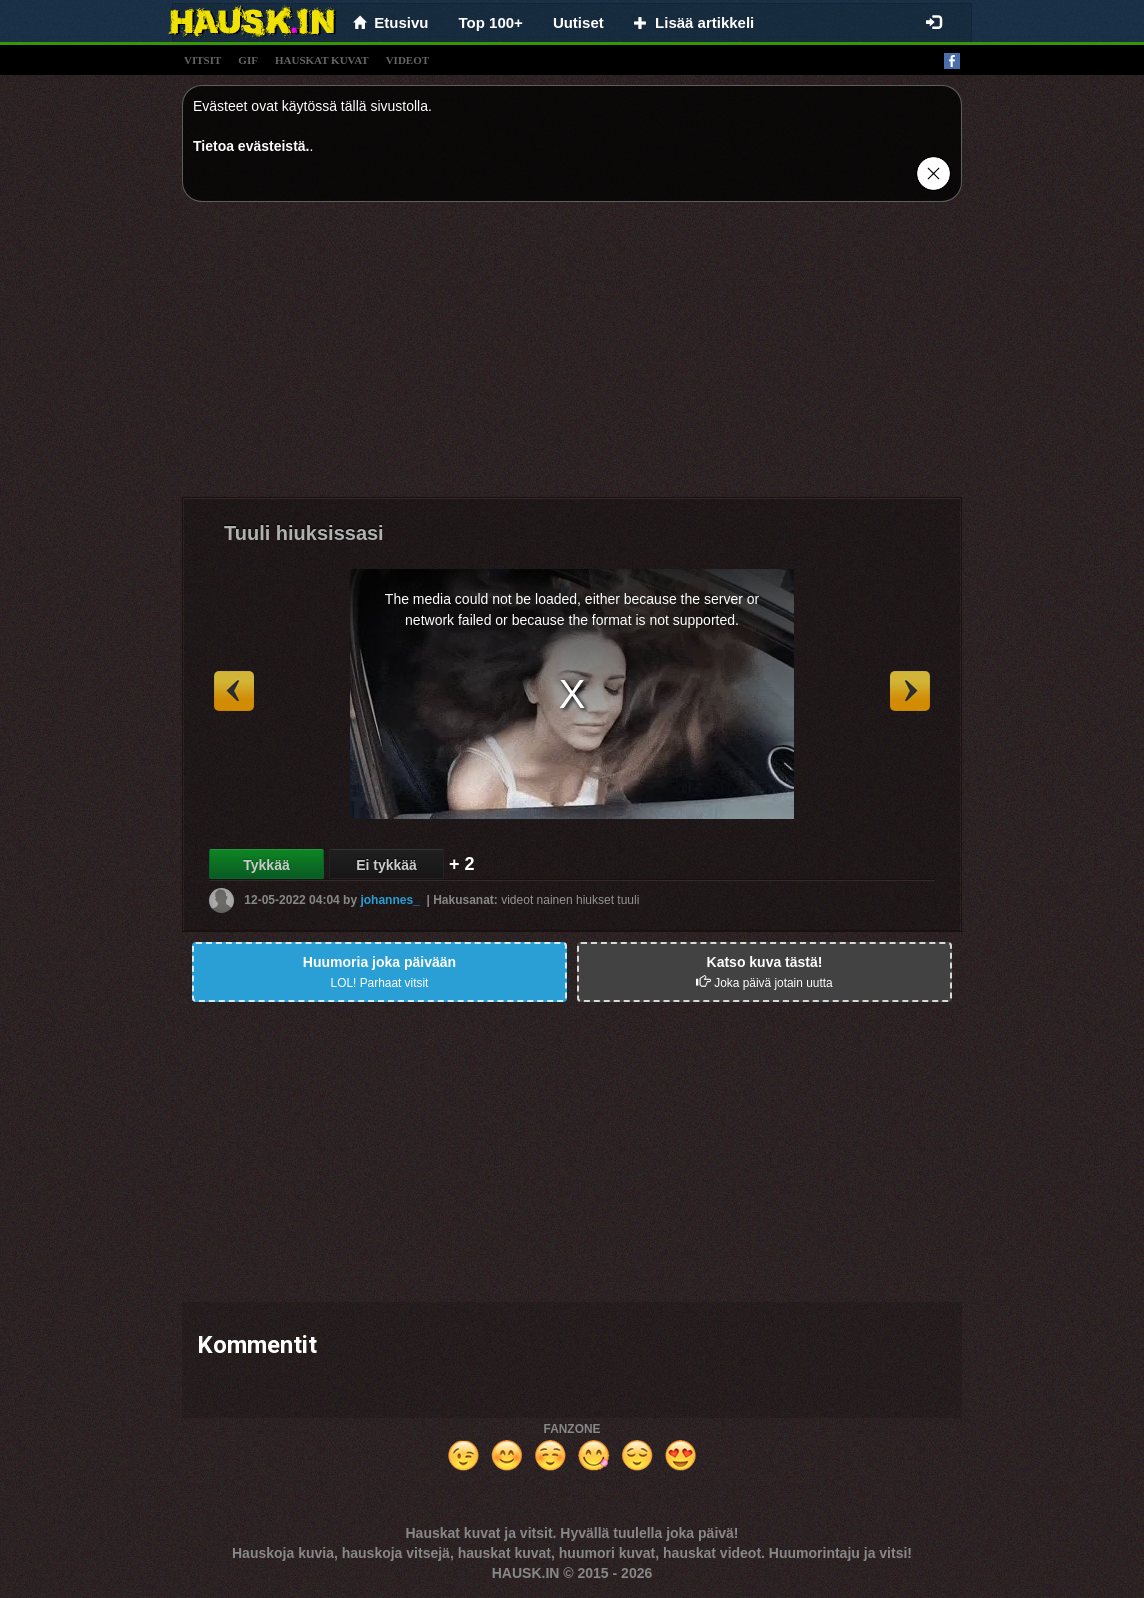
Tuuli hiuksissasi (304, 533)
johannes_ (389, 900)
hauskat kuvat (322, 60)
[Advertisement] (572, 357)
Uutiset (578, 22)
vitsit (202, 60)
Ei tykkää (386, 865)
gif (248, 60)
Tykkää (266, 865)
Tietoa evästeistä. (251, 146)
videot (407, 60)
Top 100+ (491, 22)
